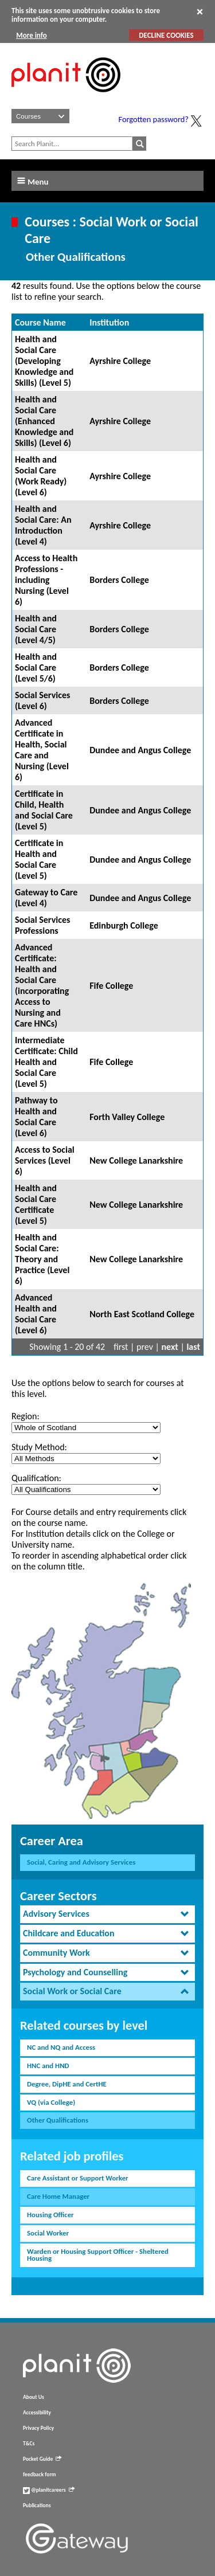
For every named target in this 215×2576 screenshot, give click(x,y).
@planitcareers (49, 2490)
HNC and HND (48, 2065)
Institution (109, 322)
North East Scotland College (141, 1314)
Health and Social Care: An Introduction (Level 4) (43, 525)
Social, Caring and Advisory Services (81, 1862)
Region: (25, 1416)
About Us (33, 2397)
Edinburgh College (123, 925)
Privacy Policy (38, 2428)
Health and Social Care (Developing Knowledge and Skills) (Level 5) (44, 361)
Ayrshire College (120, 360)
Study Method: (39, 1447)
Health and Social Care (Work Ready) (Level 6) (41, 476)
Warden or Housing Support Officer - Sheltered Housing (98, 2255)
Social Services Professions (42, 925)
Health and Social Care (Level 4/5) (36, 629)
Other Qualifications (57, 2120)
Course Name (40, 322)
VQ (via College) (51, 2102)
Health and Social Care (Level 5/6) (36, 667)
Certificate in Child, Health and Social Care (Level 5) (44, 810)
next (170, 1346)
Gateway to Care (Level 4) (46, 898)
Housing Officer (50, 2214)
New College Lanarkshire (136, 1160)
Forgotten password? (154, 119)
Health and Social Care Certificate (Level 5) (36, 1204)
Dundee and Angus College (140, 750)
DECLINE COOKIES (166, 35)
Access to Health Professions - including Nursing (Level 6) (46, 580)
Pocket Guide (42, 2459)
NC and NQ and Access (61, 2047)
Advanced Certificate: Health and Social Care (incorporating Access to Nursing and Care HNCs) (42, 985)
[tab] (107, 1914)
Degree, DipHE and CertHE (67, 2084)
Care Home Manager (58, 2196)
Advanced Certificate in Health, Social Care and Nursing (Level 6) (42, 749)
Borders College (119, 579)
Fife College (111, 985)
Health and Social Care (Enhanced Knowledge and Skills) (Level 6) (44, 421)
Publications (36, 2505)
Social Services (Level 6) (42, 700)
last (193, 1346)
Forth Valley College (127, 1116)
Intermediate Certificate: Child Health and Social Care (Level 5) (46, 1062)
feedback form (39, 2474)
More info (31, 35)
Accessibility (37, 2412)
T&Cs (28, 2443)
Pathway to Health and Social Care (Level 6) (36, 1116)
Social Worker (48, 2233)
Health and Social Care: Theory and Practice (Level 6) (42, 1259)
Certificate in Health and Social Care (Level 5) (39, 859)
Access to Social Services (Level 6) (45, 1160)
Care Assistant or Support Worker (77, 2178)
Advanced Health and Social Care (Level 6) (36, 1314)
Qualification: (36, 1478)
